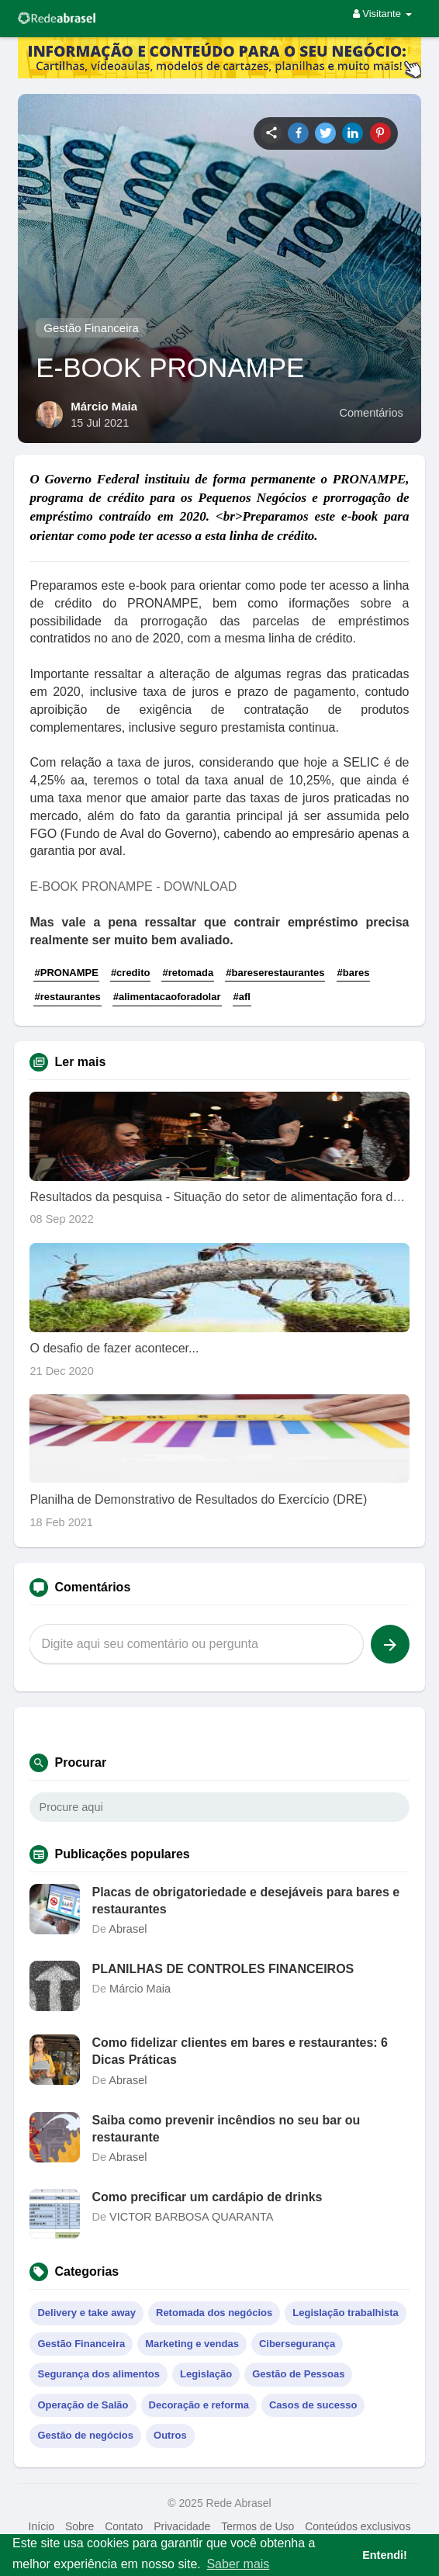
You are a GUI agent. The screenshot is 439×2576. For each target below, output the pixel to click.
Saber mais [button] (237, 2564)
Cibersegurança (297, 2343)
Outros (170, 2435)
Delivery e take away (86, 2312)
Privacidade (182, 2526)
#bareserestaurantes (275, 972)
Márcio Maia (104, 406)
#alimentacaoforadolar (167, 996)
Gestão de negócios (85, 2435)
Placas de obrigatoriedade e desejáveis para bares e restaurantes (245, 1900)
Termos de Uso (257, 2526)
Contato (124, 2526)
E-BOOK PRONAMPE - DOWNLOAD (133, 886)
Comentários (371, 413)
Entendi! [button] (384, 2555)
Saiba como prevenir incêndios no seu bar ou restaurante (226, 2129)
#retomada (187, 972)
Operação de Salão (82, 2405)
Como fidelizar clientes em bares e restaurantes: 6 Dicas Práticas (239, 2051)
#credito (130, 972)
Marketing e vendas (192, 2343)
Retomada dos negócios (214, 2312)
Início (41, 2526)
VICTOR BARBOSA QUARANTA (191, 2217)
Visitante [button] (382, 13)
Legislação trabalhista (345, 2312)
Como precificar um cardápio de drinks (207, 2197)
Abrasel (128, 1929)
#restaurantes (67, 996)
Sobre (79, 2526)
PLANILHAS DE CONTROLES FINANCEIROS (223, 1968)
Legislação (206, 2374)
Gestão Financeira (91, 327)
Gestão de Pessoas (298, 2374)
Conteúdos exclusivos (357, 2526)
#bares (353, 972)
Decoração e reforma (199, 2405)
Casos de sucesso (313, 2405)
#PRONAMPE (66, 972)
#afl (242, 996)
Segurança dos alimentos (98, 2374)
